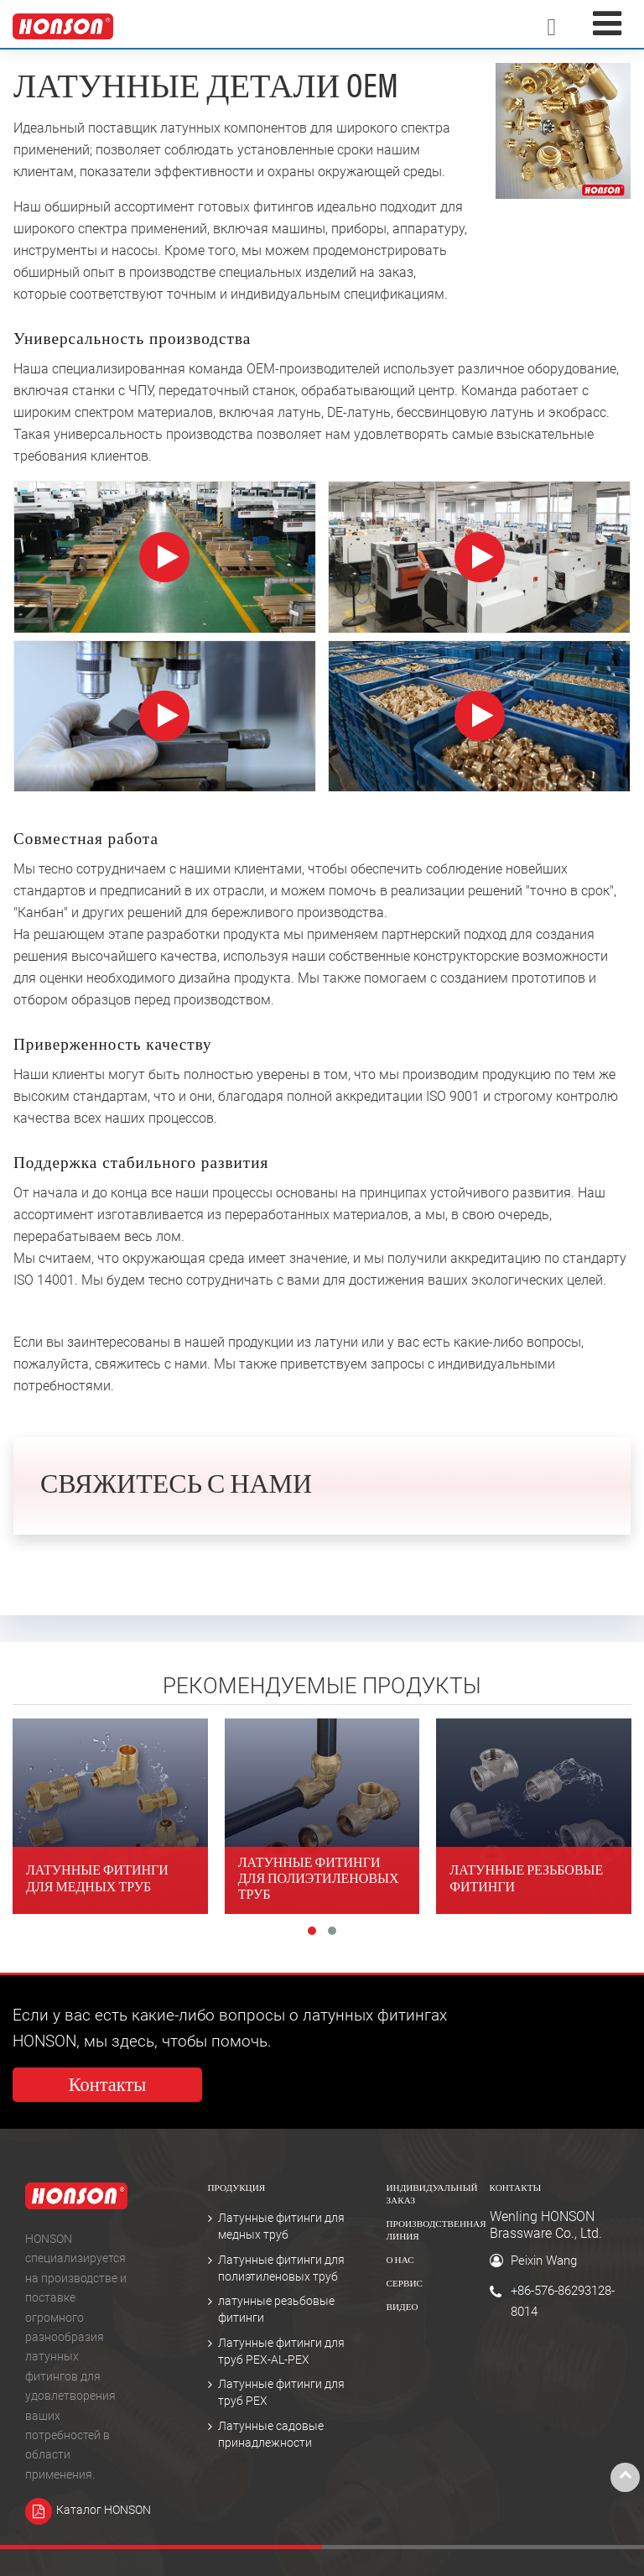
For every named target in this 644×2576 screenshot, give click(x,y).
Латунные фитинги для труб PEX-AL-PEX (281, 2351)
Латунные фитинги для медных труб (281, 2226)
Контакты (516, 2188)
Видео (402, 2308)
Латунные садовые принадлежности (271, 2434)
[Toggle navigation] (607, 24)
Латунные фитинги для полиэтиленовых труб (281, 2268)
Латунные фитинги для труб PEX (281, 2392)
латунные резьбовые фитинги (276, 2309)
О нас (400, 2261)
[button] (312, 1930)
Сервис (405, 2284)
